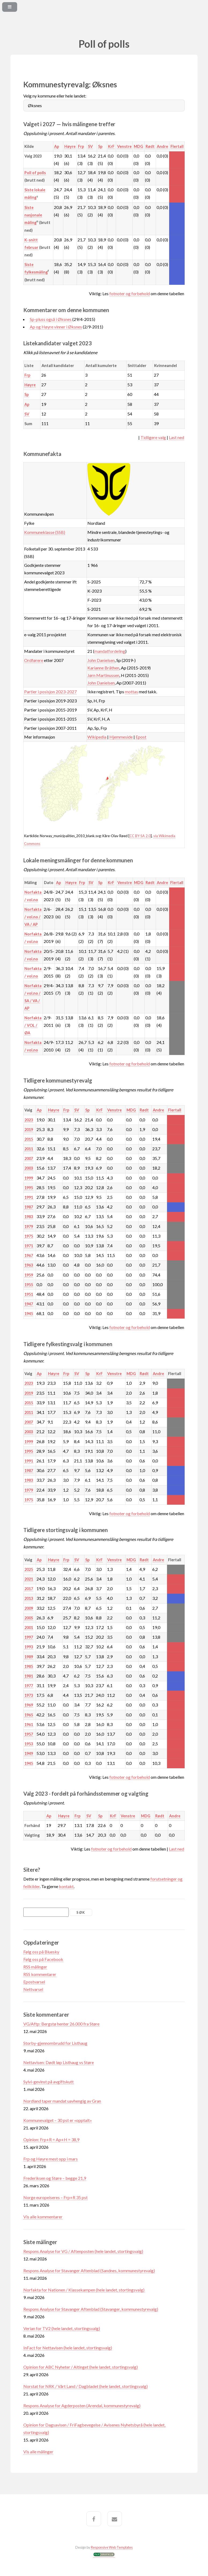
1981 (28, 1676)
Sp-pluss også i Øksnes (51, 319)
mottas (131, 691)
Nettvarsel (33, 1989)
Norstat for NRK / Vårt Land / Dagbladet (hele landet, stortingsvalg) (85, 2386)
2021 (28, 1579)
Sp (100, 146)
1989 (28, 1656)
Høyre (70, 146)
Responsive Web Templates (112, 2547)
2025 (28, 1569)
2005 (28, 1618)
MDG (138, 146)
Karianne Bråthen (103, 667)
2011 (28, 1149)
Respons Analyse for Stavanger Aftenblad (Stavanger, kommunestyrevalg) (90, 2309)
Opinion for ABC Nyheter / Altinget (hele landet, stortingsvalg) (80, 2366)
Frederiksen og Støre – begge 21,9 (54, 2178)
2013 (28, 1598)
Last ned (176, 437)
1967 (28, 1255)
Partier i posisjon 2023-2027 (50, 691)
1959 (28, 1275)
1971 (28, 1246)
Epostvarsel (34, 1981)
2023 (28, 1120)
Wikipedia (96, 736)
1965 (28, 1715)
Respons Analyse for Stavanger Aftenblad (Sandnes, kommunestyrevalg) (89, 2270)
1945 (28, 1313)
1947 (28, 1304)
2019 (28, 1129)
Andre (162, 146)
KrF (111, 146)
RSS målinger (35, 1966)
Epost (141, 736)
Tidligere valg (153, 437)
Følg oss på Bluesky (41, 1951)
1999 (28, 1178)
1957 (28, 1734)
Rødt (150, 146)
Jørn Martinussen (103, 675)
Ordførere (33, 660)
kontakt (66, 1886)
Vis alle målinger (38, 2451)
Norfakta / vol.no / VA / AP (33, 917)
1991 (28, 1197)
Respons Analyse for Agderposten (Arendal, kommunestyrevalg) (81, 2405)
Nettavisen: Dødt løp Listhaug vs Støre (58, 2062)
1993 (28, 1647)
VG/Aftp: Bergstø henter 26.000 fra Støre (61, 2023)
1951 (28, 1294)
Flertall (177, 146)
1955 (28, 1284)
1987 (28, 1207)
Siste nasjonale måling (33, 215)
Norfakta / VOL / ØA (33, 1025)
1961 (28, 1724)
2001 (28, 1627)
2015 (28, 1139)
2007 (28, 1158)
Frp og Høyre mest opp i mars (50, 2158)
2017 (28, 1588)
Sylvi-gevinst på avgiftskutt (48, 2081)
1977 (28, 1685)
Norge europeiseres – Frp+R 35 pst (55, 2197)
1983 (28, 1216)
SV (90, 146)
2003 (28, 1168)
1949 (28, 1753)
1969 (28, 1705)
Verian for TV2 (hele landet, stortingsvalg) (61, 2328)
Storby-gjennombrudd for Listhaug (55, 2043)
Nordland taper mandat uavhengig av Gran (62, 2100)
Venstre (124, 146)
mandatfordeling (109, 651)
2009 (28, 1608)
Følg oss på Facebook (43, 1959)
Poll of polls (35, 172)
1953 (28, 1744)
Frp (81, 146)
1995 (28, 1187)
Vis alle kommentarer (42, 2216)
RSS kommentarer (39, 1974)
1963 (28, 1265)
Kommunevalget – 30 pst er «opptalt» (57, 2120)
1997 (28, 1637)
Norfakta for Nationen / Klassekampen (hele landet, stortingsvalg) (83, 2289)
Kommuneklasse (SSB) (44, 532)
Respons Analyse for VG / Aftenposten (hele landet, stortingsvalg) (83, 2251)
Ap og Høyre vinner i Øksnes (56, 326)
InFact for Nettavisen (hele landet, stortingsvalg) (67, 2347)
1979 (28, 1226)
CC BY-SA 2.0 (140, 836)
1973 (28, 1695)
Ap (56, 146)
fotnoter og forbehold (129, 293)
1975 (28, 1236)
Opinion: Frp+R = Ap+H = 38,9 (51, 2139)
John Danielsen (101, 660)
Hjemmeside (121, 736)
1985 (28, 1666)
